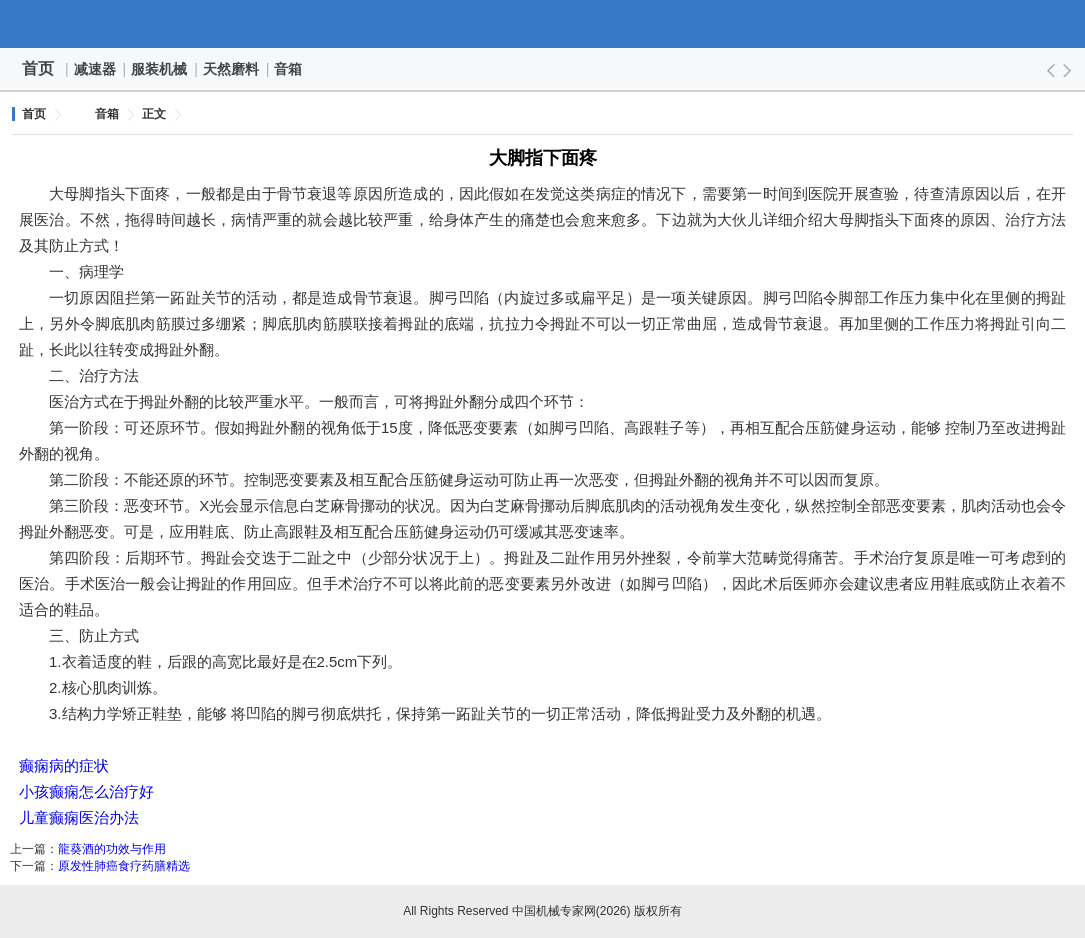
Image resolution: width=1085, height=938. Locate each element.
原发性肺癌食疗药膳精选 (124, 866)
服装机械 (160, 69)
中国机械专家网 (543, 24)
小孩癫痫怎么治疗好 (86, 791)
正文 (154, 114)
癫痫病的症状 (64, 765)
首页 (38, 68)
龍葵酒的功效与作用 (112, 849)
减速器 (96, 69)
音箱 (289, 69)
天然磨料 (232, 69)
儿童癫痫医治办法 (79, 817)
